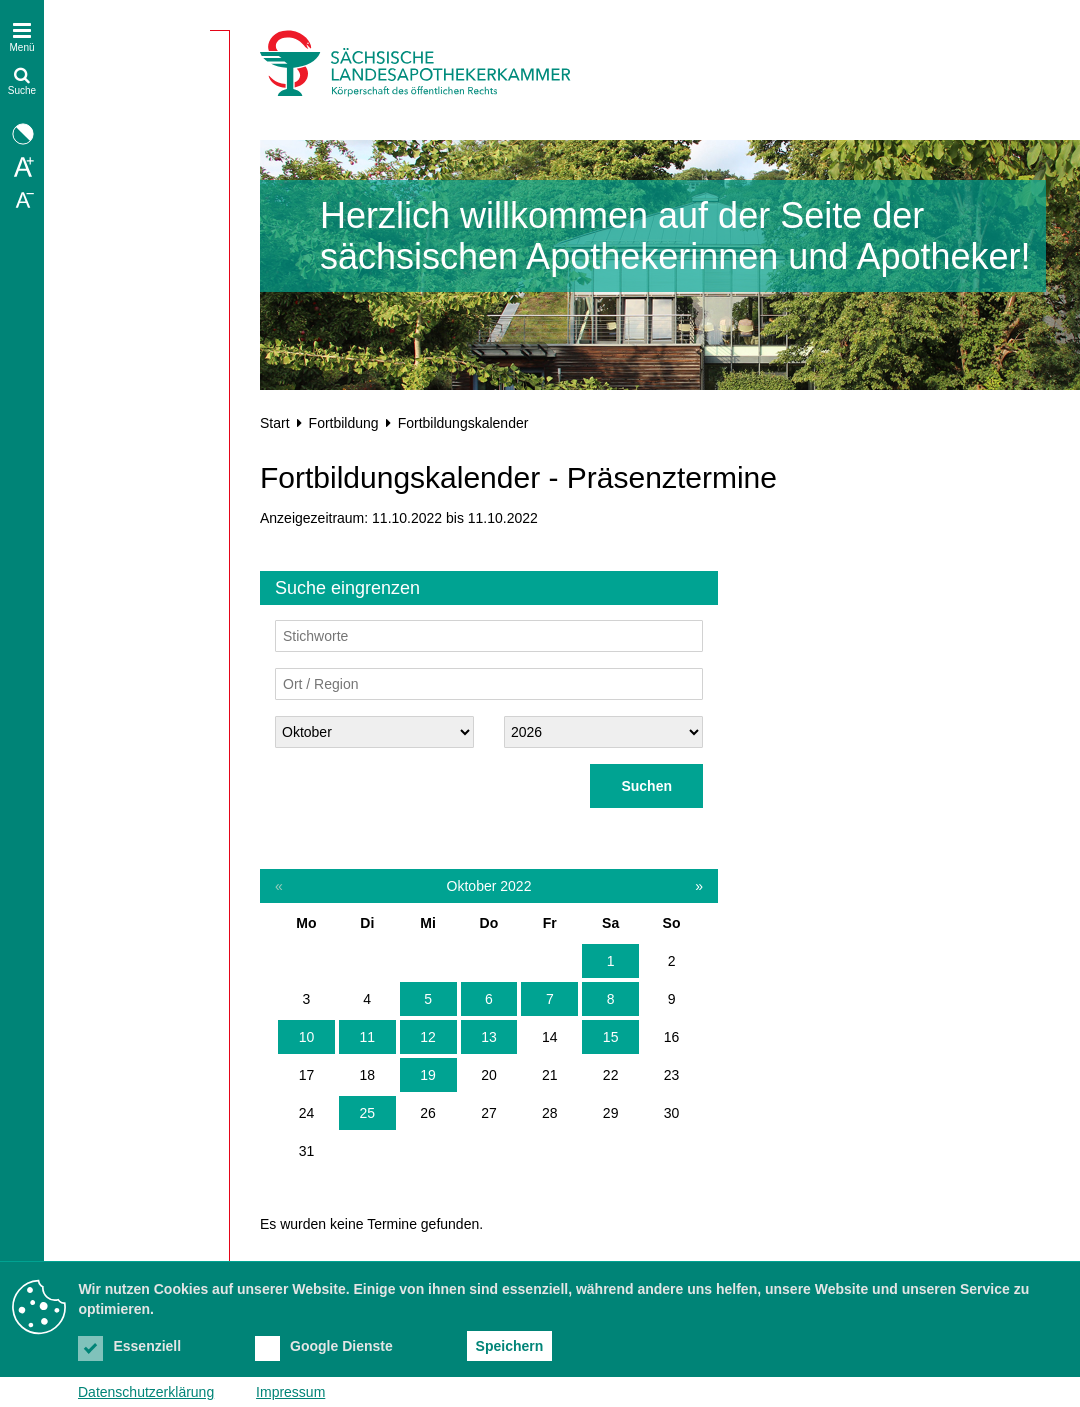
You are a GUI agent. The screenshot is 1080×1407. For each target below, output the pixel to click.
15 (611, 1037)
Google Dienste (324, 1346)
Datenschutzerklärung (146, 1392)
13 (489, 1037)
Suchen (646, 786)
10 (307, 1037)
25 (367, 1113)
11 (367, 1037)
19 (428, 1075)
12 (428, 1037)
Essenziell (129, 1346)
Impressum (290, 1392)
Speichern (510, 1346)
